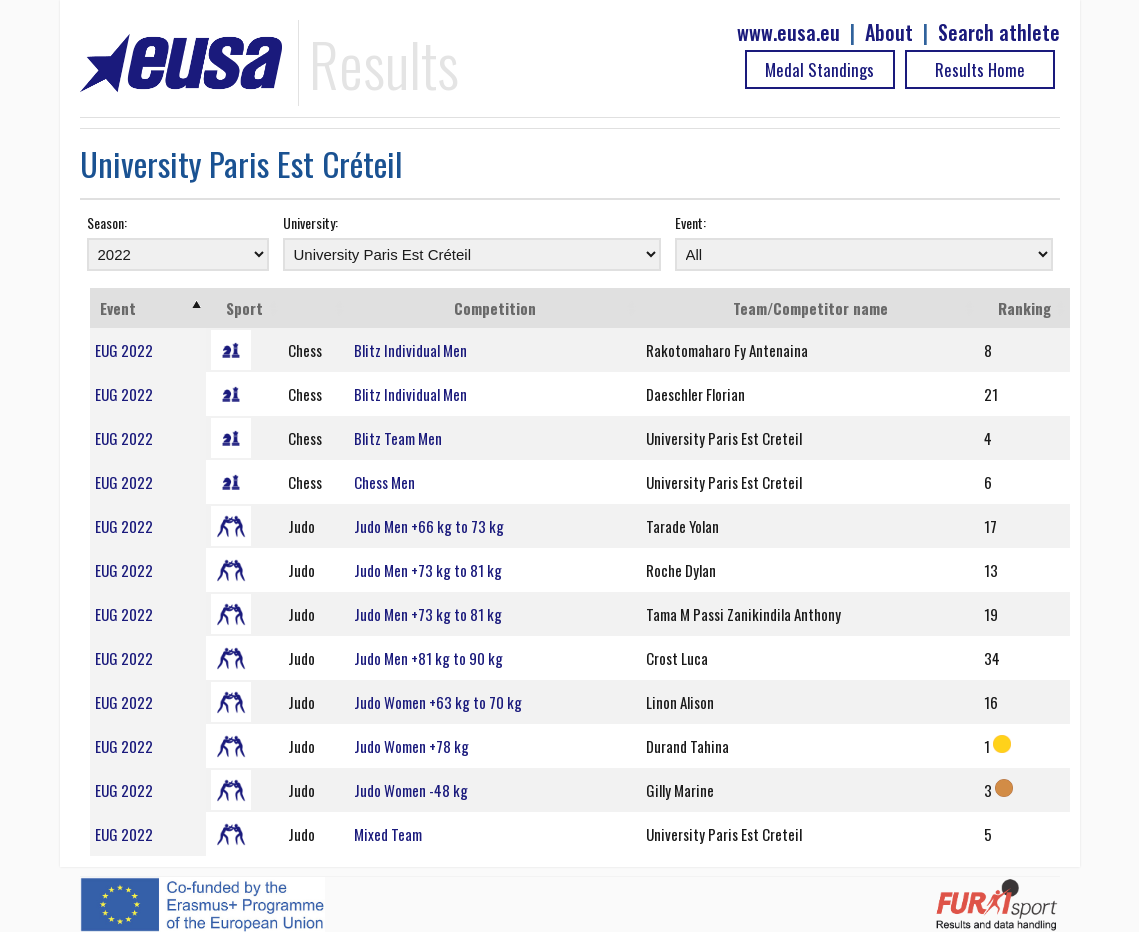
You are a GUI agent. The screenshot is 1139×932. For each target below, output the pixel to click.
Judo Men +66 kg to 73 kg (429, 526)
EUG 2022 (124, 350)
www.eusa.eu (788, 32)
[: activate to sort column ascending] (316, 308)
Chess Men (384, 482)
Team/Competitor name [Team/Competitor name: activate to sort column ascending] (810, 308)
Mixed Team (388, 834)
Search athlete (999, 32)
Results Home (980, 69)
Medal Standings (819, 69)
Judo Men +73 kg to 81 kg (428, 570)
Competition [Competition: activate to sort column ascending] (495, 308)
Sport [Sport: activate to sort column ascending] (244, 308)
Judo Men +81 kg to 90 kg (428, 658)
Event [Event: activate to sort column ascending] (118, 308)
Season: (107, 222)
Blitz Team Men (398, 438)
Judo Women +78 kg (411, 746)
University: (310, 222)
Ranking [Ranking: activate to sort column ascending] (1024, 308)
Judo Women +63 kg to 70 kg (438, 702)
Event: (690, 222)
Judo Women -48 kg (411, 790)
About (889, 32)
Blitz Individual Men (410, 350)
